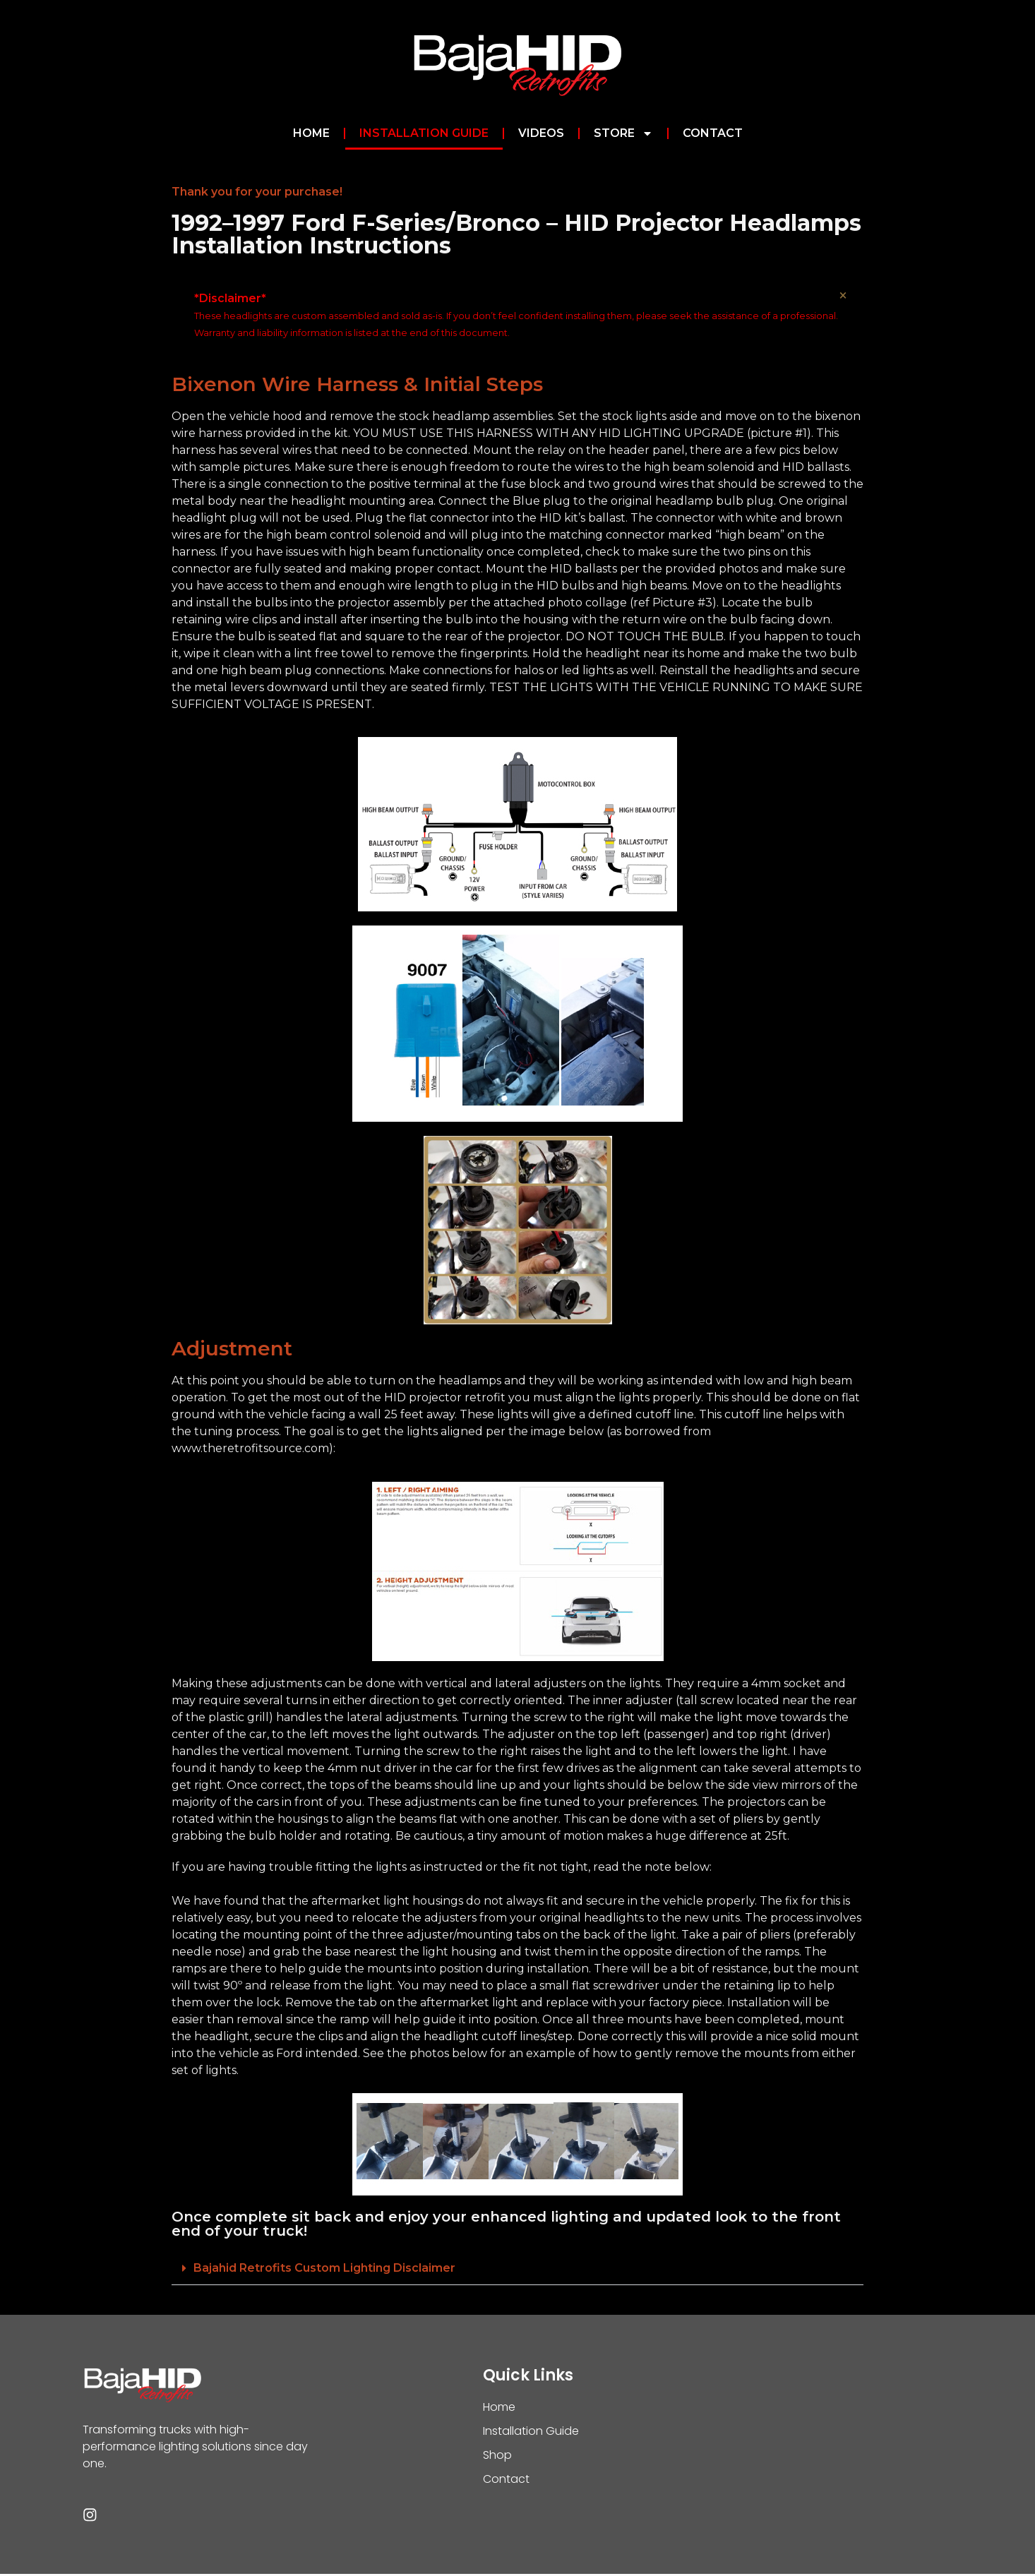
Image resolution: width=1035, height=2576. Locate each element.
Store (623, 133)
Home (311, 133)
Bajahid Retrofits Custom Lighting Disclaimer (324, 2268)
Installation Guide (424, 133)
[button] (517, 2268)
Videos (541, 133)
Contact (713, 133)
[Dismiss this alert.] (842, 296)
